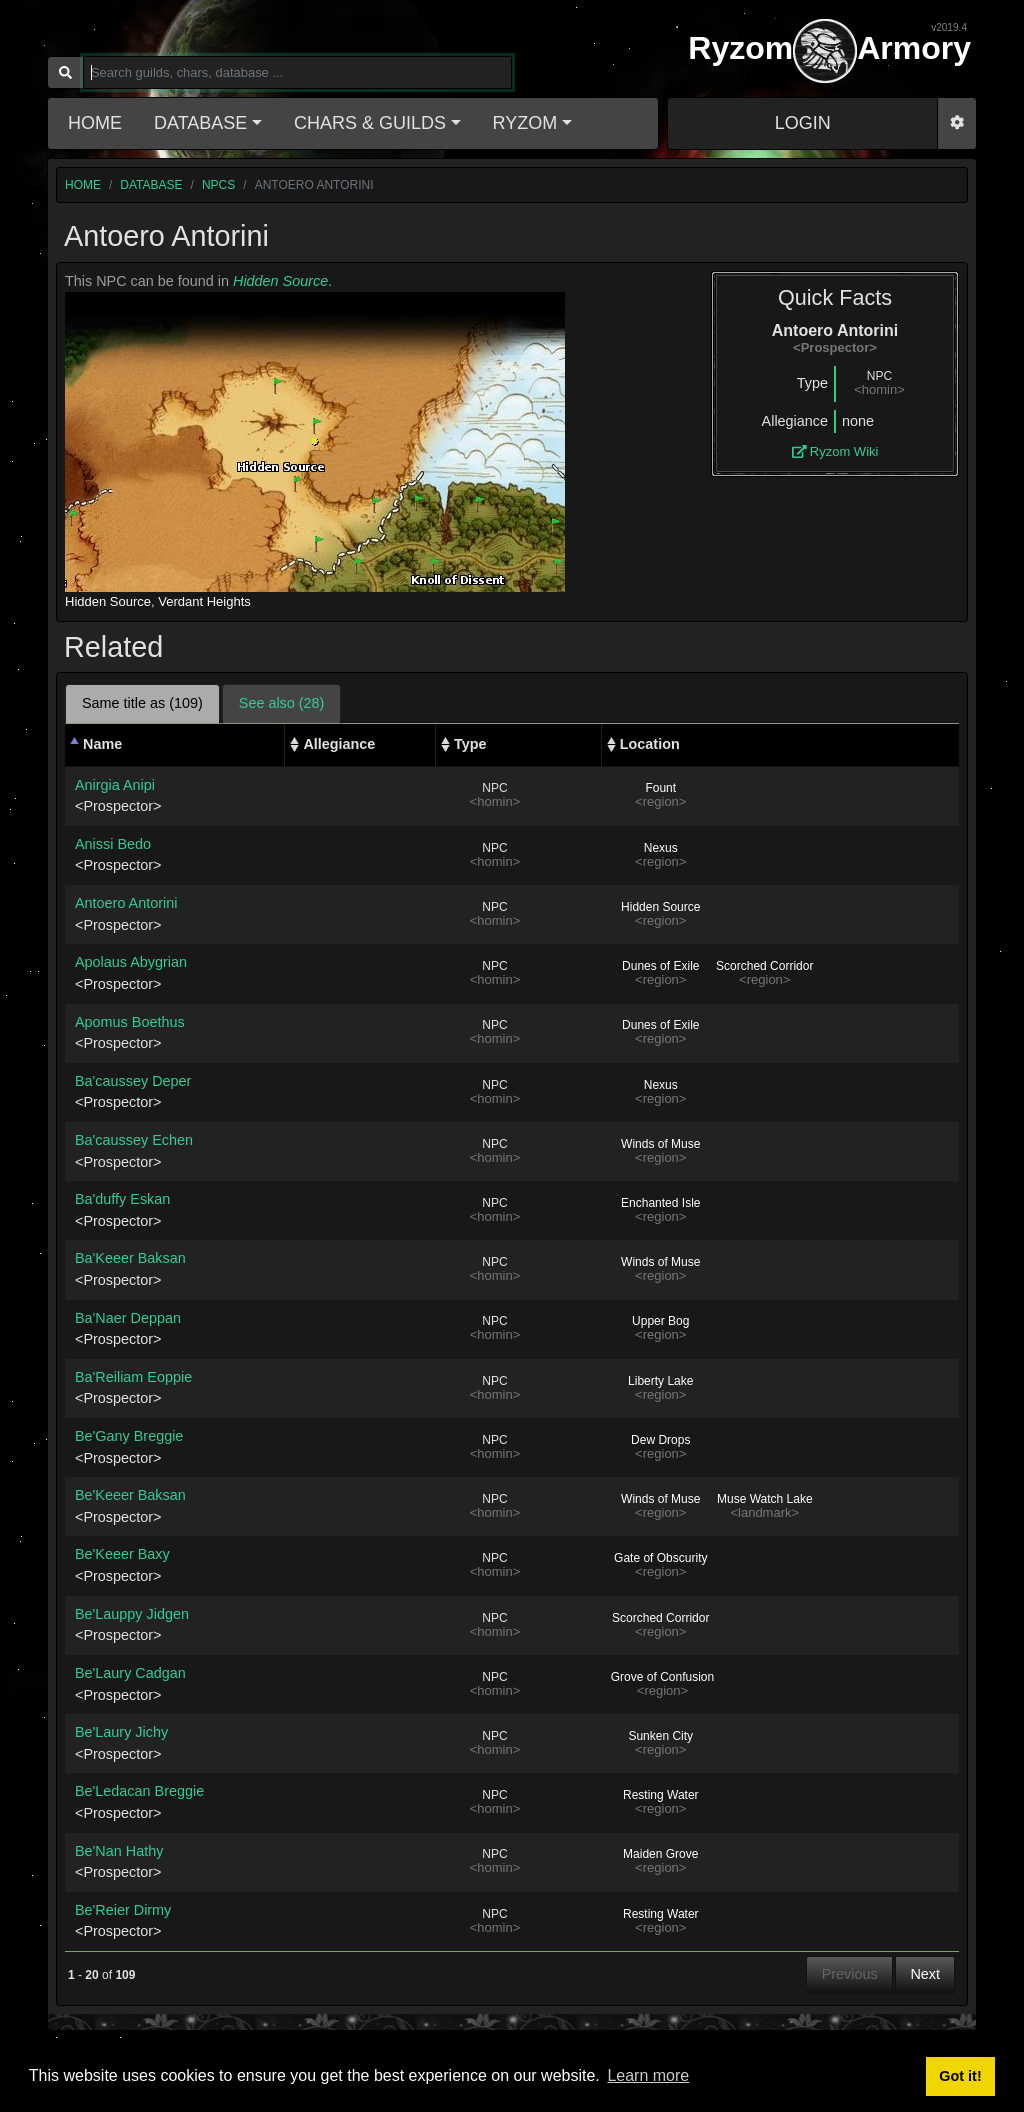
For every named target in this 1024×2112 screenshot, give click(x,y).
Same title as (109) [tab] (142, 703)
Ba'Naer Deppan (128, 1318)
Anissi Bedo (113, 844)
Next (925, 1974)
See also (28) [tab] (282, 703)
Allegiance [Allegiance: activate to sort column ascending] (339, 744)
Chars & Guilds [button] (370, 123)
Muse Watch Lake (765, 1499)
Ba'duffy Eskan (122, 1199)
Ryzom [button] (525, 123)
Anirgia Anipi (115, 785)
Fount (660, 788)
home (83, 185)
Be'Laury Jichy (121, 1732)
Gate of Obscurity (660, 1558)
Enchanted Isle (660, 1203)
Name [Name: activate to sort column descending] (102, 744)
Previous (850, 1974)
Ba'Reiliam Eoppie (133, 1377)
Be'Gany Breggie (129, 1436)
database (151, 185)
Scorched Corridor (764, 966)
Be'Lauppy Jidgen (132, 1614)
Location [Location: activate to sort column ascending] (650, 744)
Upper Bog (660, 1321)
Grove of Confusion (662, 1677)
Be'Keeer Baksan (130, 1495)
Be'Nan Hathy (119, 1851)
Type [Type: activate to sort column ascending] (470, 744)
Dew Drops (660, 1440)
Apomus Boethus (130, 1022)
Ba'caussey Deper (133, 1081)
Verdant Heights (204, 601)
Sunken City (660, 1736)
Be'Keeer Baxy (122, 1554)
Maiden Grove (660, 1854)
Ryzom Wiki (835, 451)
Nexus (661, 848)
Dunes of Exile (660, 966)
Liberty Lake (660, 1381)
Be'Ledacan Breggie (139, 1791)
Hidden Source (280, 281)
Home (95, 123)
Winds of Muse (660, 1144)
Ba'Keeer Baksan (130, 1258)
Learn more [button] (648, 2075)
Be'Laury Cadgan (130, 1673)
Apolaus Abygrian (131, 962)
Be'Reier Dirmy (123, 1910)
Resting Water (661, 1795)
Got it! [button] (960, 2076)
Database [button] (200, 123)
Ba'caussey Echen (134, 1140)
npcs (218, 185)
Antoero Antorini (126, 903)
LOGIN (803, 123)
